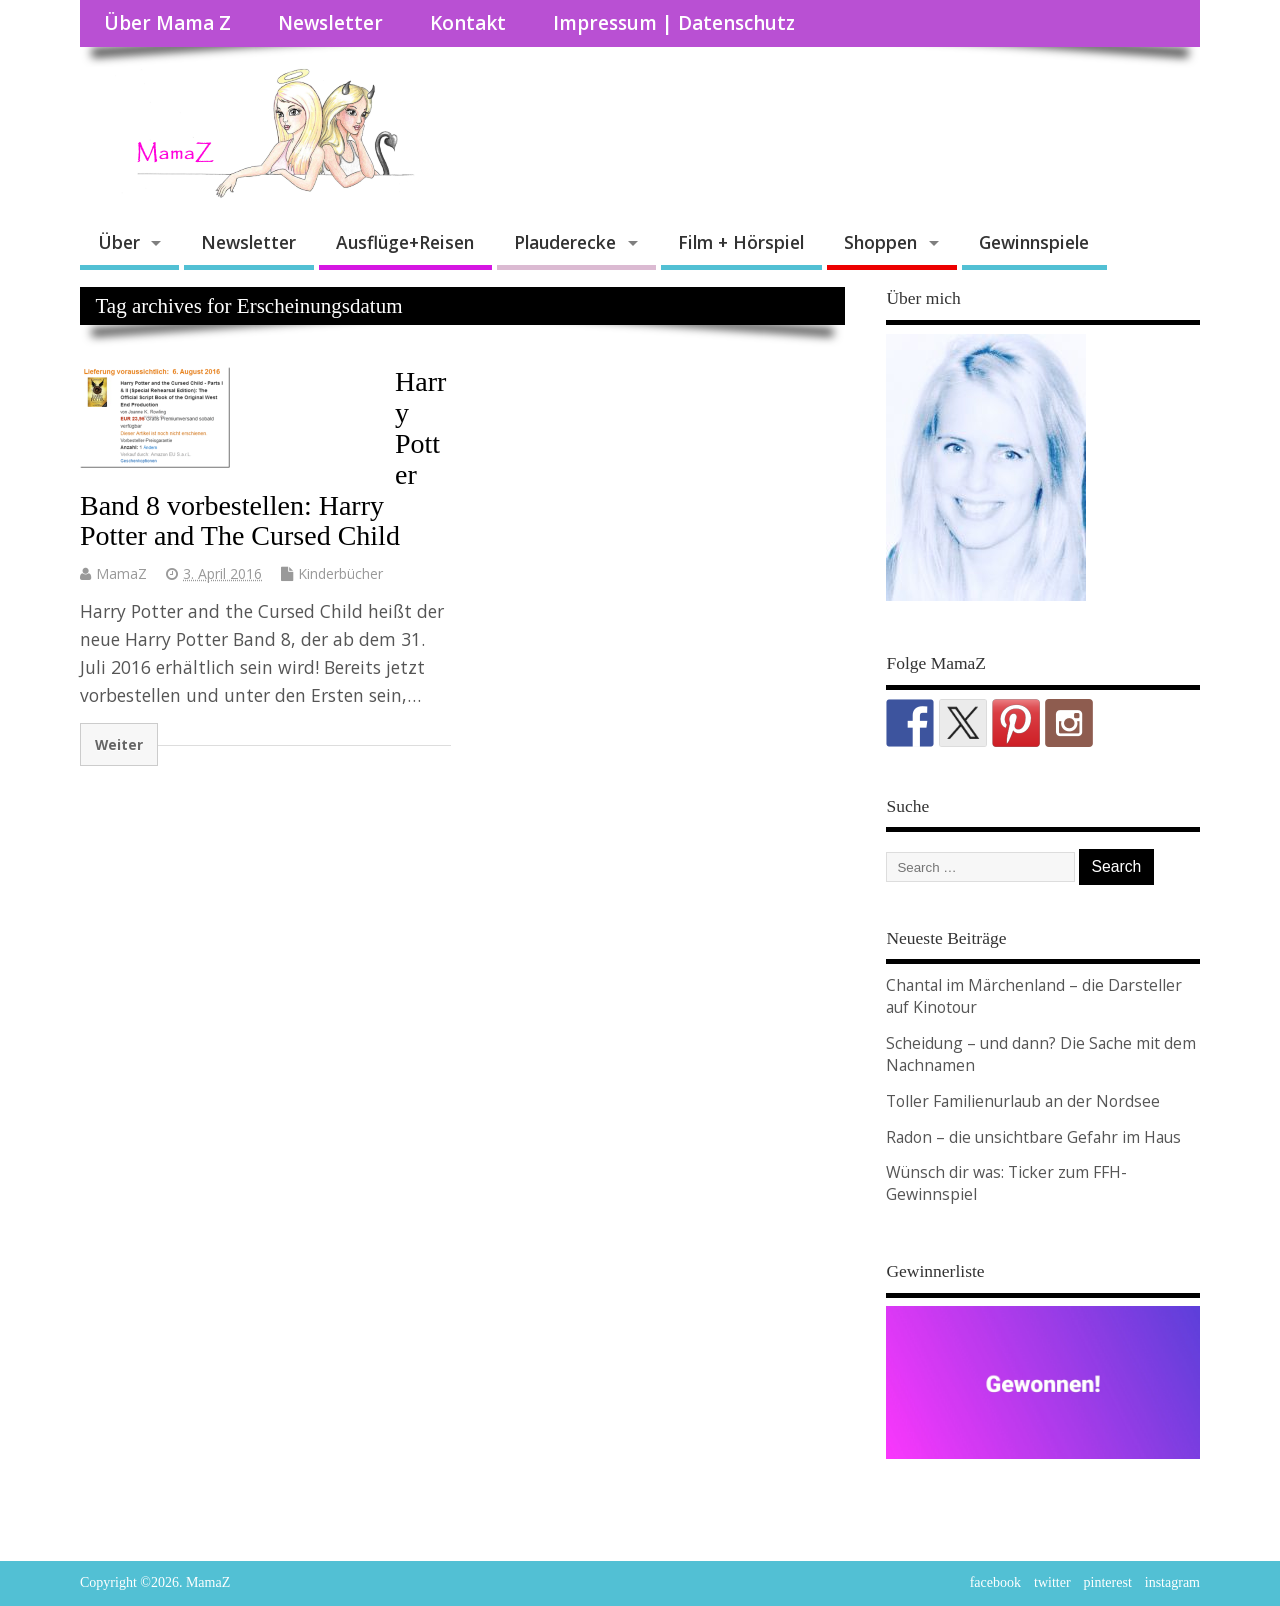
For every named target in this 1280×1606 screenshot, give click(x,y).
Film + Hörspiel (741, 242)
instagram (1172, 1582)
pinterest (1108, 1582)
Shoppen (880, 242)
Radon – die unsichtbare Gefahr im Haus (1033, 1137)
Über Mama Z (167, 23)
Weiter (119, 744)
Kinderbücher (340, 573)
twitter (1052, 1582)
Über (119, 242)
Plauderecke (565, 242)
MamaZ (121, 573)
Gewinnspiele (1034, 242)
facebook (995, 1582)
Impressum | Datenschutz (674, 23)
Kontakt (468, 23)
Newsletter (330, 23)
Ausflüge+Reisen (405, 242)
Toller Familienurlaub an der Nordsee (1023, 1101)
